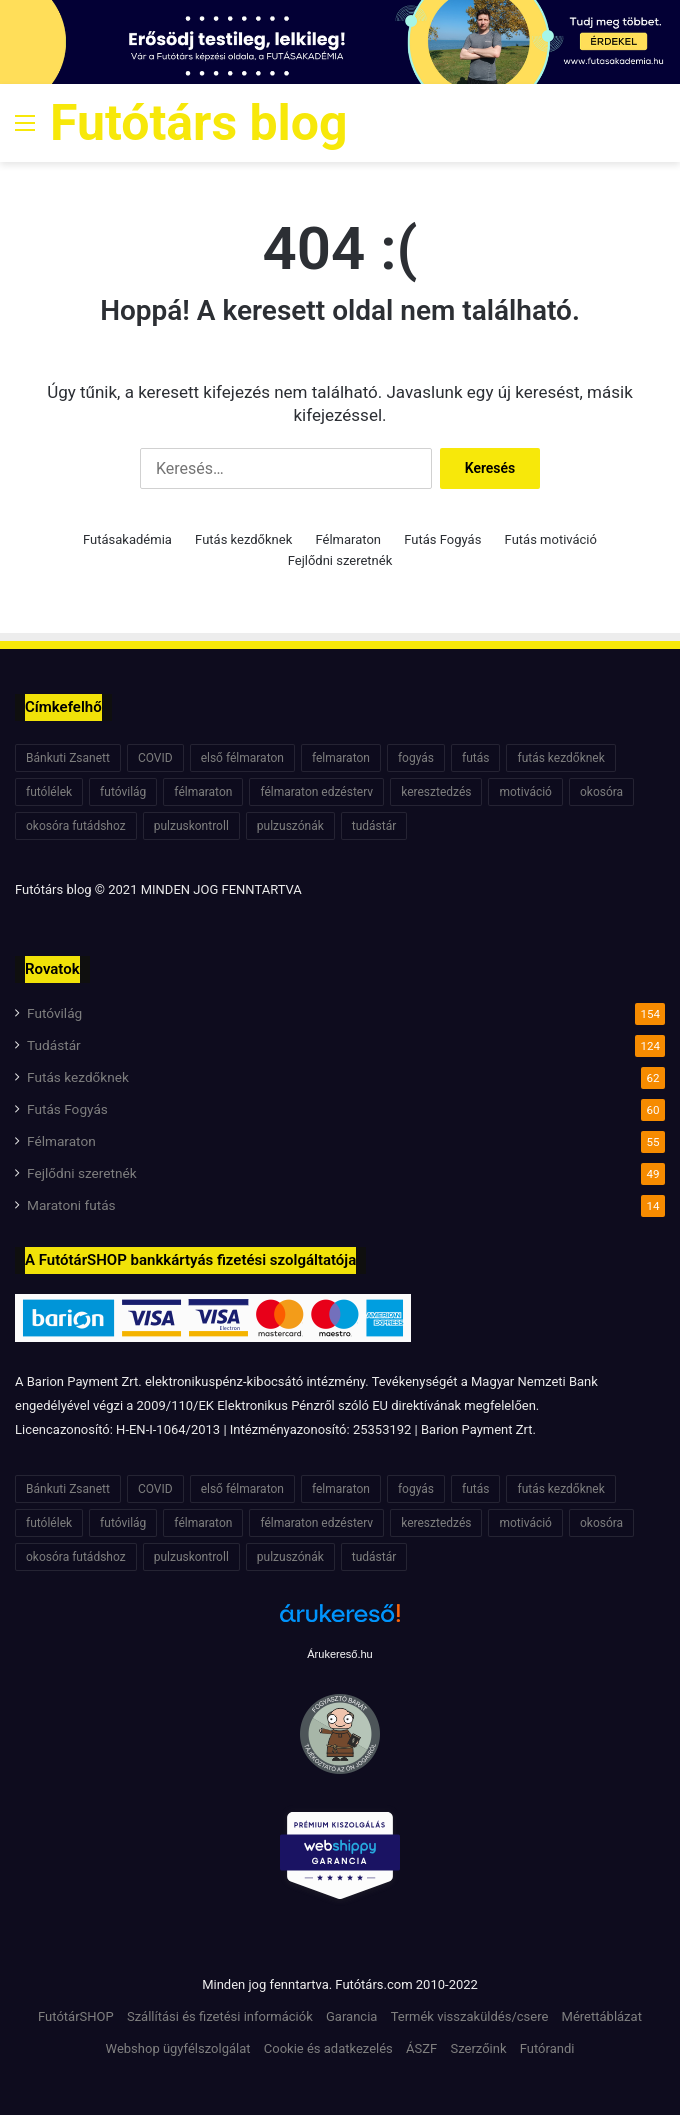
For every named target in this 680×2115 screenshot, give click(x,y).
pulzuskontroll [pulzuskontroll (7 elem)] (191, 826)
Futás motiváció (551, 539)
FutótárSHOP (76, 2016)
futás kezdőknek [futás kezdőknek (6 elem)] (560, 758)
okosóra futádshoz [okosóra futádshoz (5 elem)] (76, 826)
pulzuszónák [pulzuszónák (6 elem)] (290, 826)
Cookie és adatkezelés (328, 2048)
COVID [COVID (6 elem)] (155, 758)
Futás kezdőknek (243, 539)
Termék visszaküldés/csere (470, 2016)
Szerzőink (478, 2048)
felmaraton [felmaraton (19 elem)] (341, 758)
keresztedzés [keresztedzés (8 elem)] (436, 792)
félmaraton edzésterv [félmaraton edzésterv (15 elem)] (316, 792)
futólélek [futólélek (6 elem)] (49, 792)
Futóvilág (54, 1013)
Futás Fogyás (442, 539)
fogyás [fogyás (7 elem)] (416, 758)
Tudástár (54, 1045)
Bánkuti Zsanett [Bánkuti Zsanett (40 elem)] (68, 758)
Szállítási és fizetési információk (220, 2016)
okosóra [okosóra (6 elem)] (601, 792)
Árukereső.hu (339, 1654)
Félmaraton (349, 539)
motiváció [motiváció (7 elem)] (525, 792)
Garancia (351, 2016)
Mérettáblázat (602, 2016)
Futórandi (547, 2048)
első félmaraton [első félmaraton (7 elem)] (242, 758)
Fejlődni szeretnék (340, 560)
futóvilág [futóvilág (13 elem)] (123, 792)
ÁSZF (421, 2048)
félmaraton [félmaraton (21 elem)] (203, 792)
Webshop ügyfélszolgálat (178, 2048)
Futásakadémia (127, 539)
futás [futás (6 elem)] (475, 758)
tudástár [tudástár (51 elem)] (374, 826)
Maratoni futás (71, 1205)
